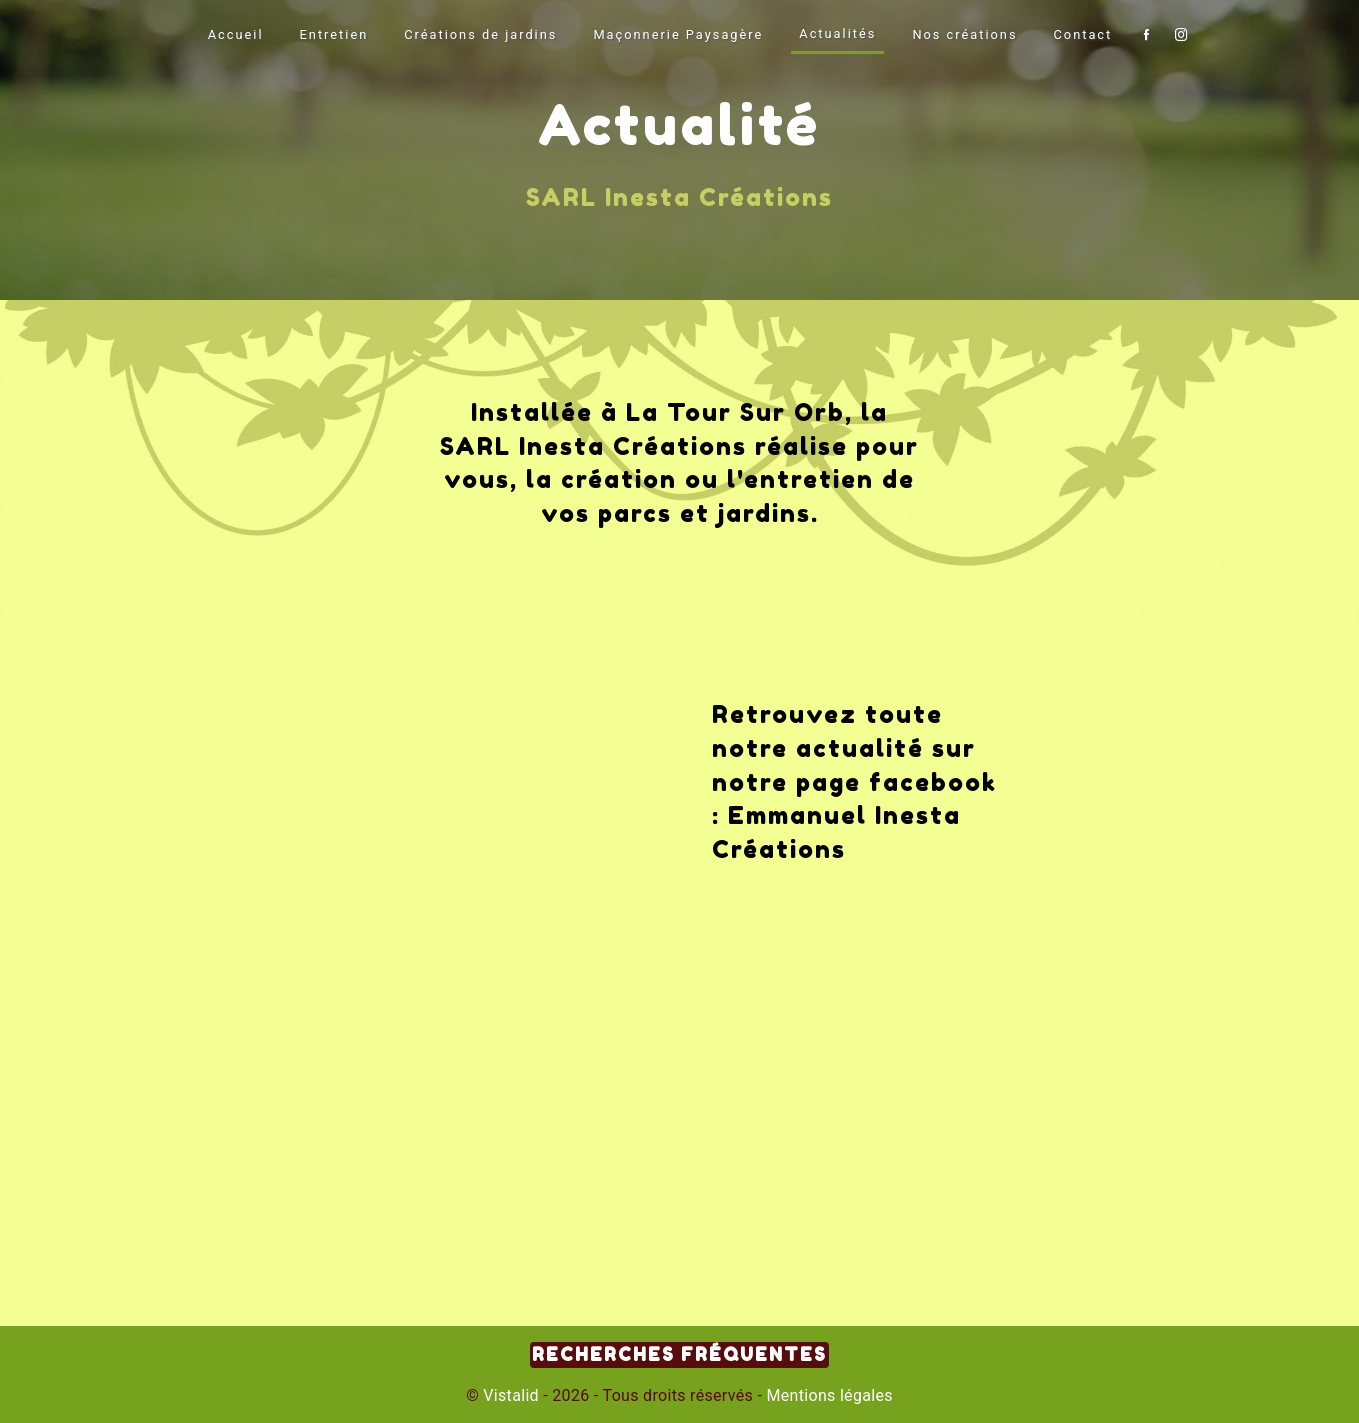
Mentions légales (827, 1395)
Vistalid (511, 1395)
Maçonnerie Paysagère (678, 34)
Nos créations (964, 34)
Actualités (837, 33)
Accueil (236, 34)
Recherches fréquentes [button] (679, 1354)
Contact (1083, 34)
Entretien (334, 34)
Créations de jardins (480, 34)
